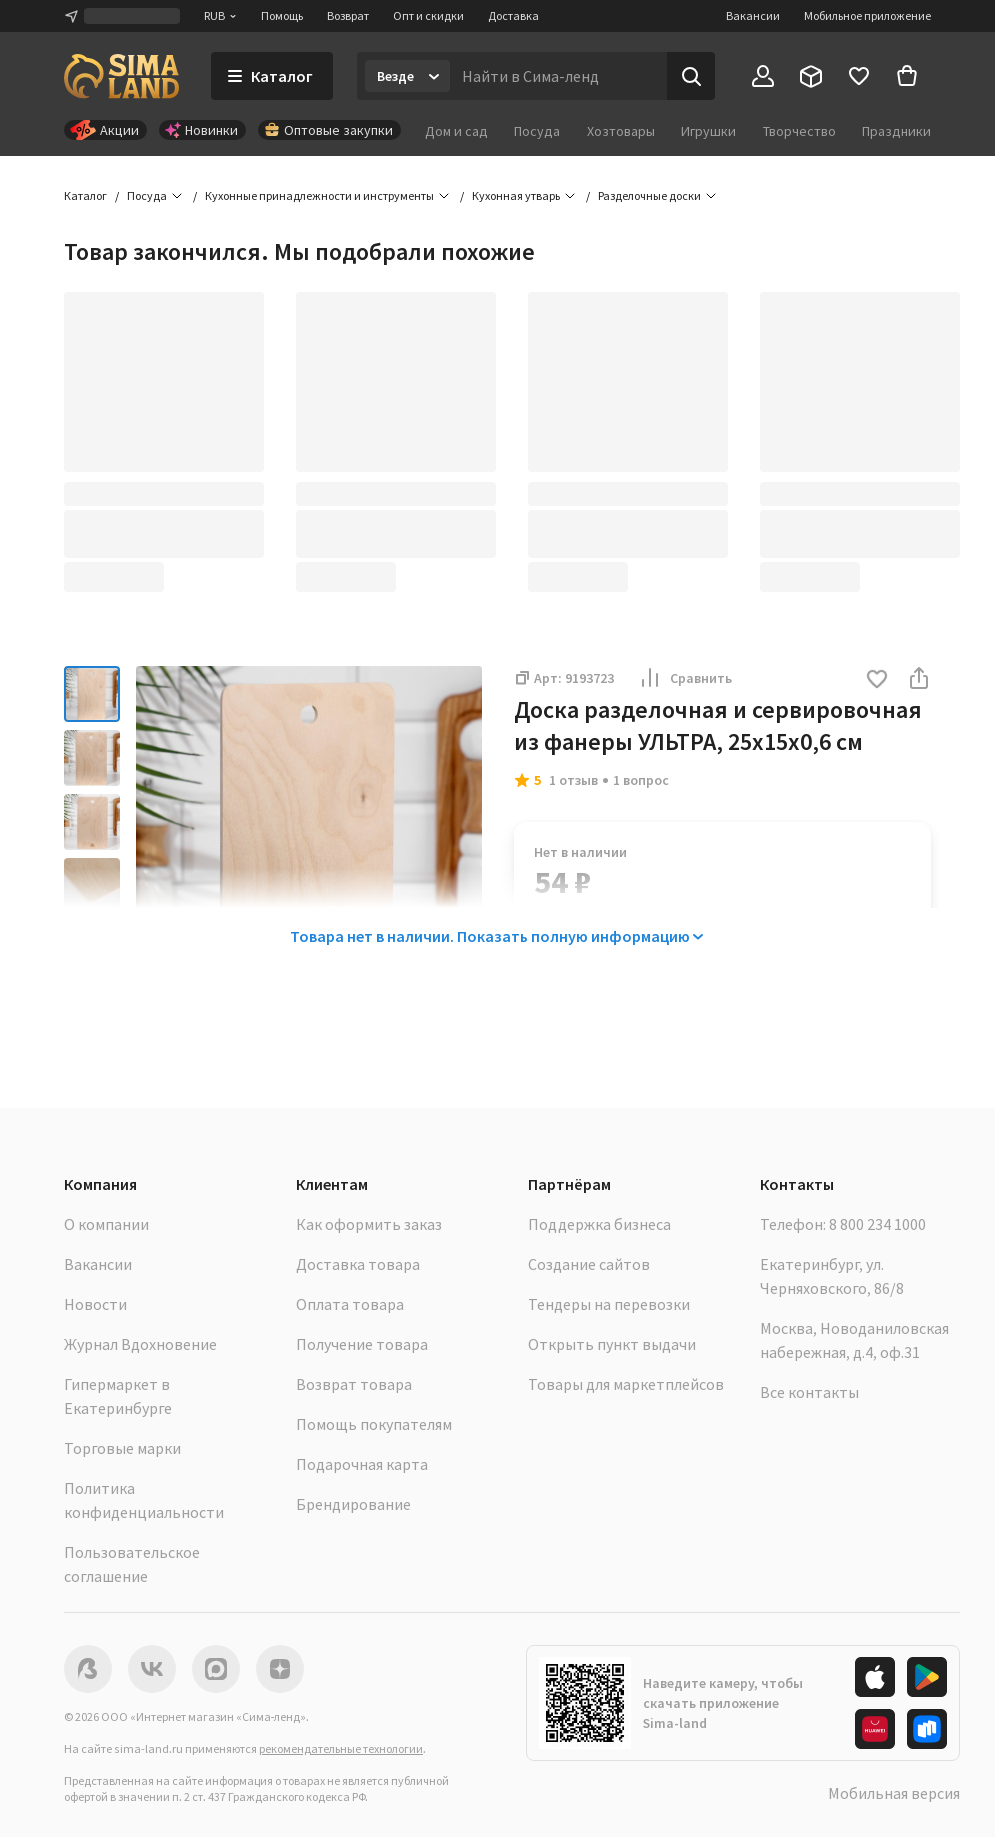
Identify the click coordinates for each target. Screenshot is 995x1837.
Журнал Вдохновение (140, 1344)
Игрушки (708, 131)
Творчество (799, 131)
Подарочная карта (362, 1464)
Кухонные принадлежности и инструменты (319, 195)
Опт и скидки (428, 15)
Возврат (348, 15)
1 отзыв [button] (573, 780)
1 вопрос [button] (641, 780)
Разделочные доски (649, 195)
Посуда (537, 131)
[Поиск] (691, 76)
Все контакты (809, 1392)
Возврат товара (354, 1384)
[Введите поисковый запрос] (558, 76)
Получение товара (362, 1344)
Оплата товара (350, 1304)
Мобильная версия (894, 1793)
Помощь (282, 15)
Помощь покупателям (374, 1424)
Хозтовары (621, 131)
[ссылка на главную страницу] (121, 76)
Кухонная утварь (516, 195)
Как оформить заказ (369, 1224)
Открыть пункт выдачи (612, 1344)
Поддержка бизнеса (599, 1224)
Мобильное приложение (867, 15)
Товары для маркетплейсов (626, 1384)
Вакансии (753, 15)
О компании (106, 1224)
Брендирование (353, 1504)
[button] (877, 680)
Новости (95, 1304)
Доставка (513, 15)
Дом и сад (456, 131)
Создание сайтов (589, 1264)
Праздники (896, 131)
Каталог (85, 195)
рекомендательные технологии (341, 1748)
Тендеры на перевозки (609, 1304)
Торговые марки (122, 1448)
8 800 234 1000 (877, 1224)
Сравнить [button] (685, 678)
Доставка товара (358, 1264)
